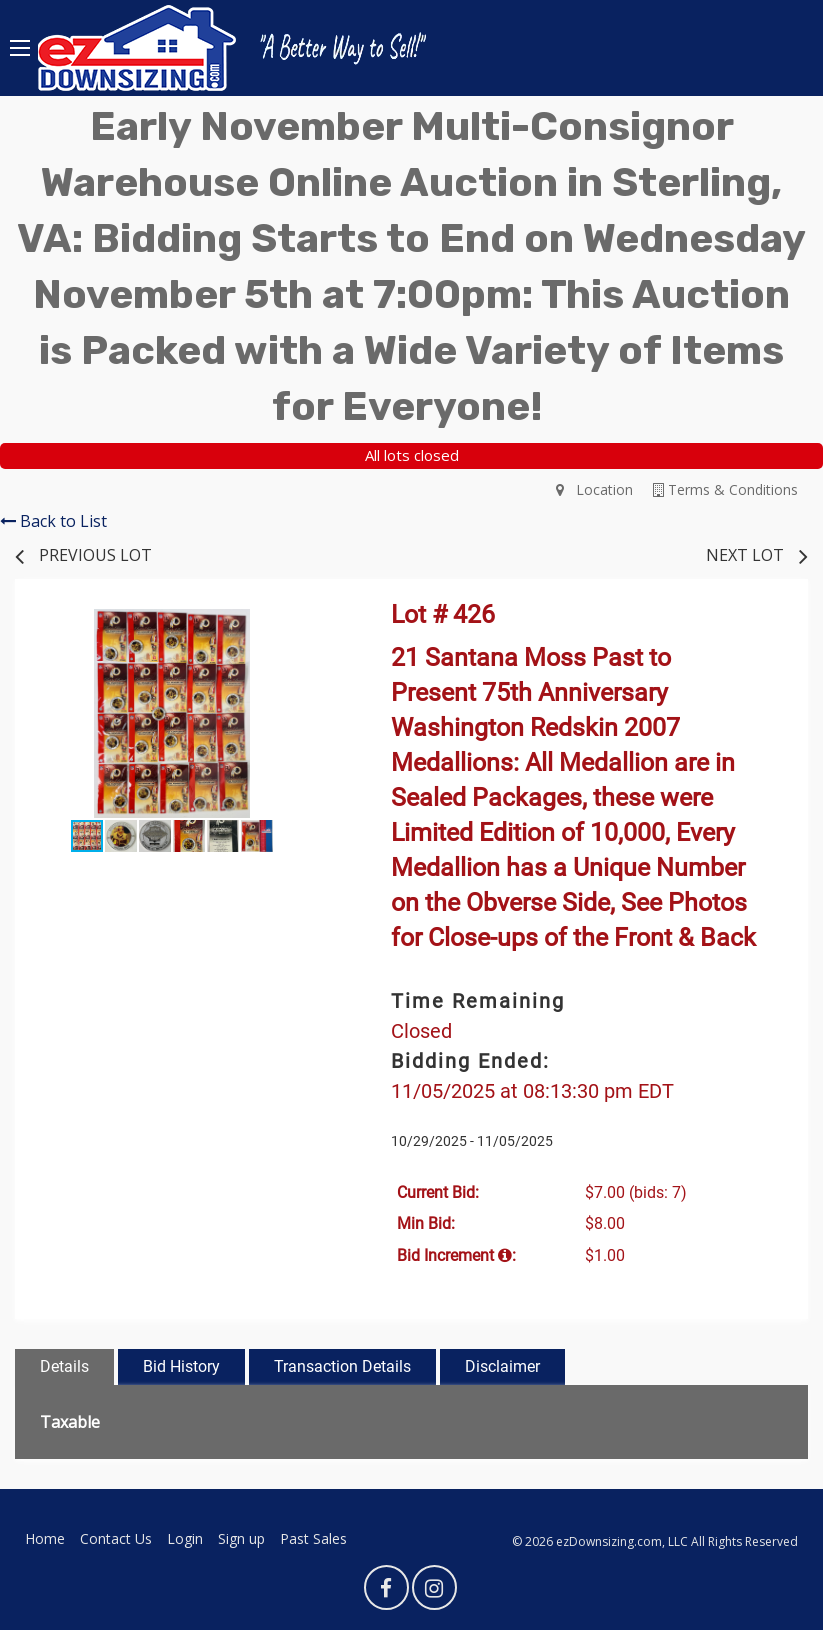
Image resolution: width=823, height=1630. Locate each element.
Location (594, 489)
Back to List (53, 521)
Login (185, 1538)
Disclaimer (502, 1366)
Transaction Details (342, 1366)
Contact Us (116, 1538)
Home (45, 1538)
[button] (311, 627)
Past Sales (313, 1538)
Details (64, 1366)
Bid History (181, 1366)
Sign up (241, 1538)
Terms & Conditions (725, 489)
